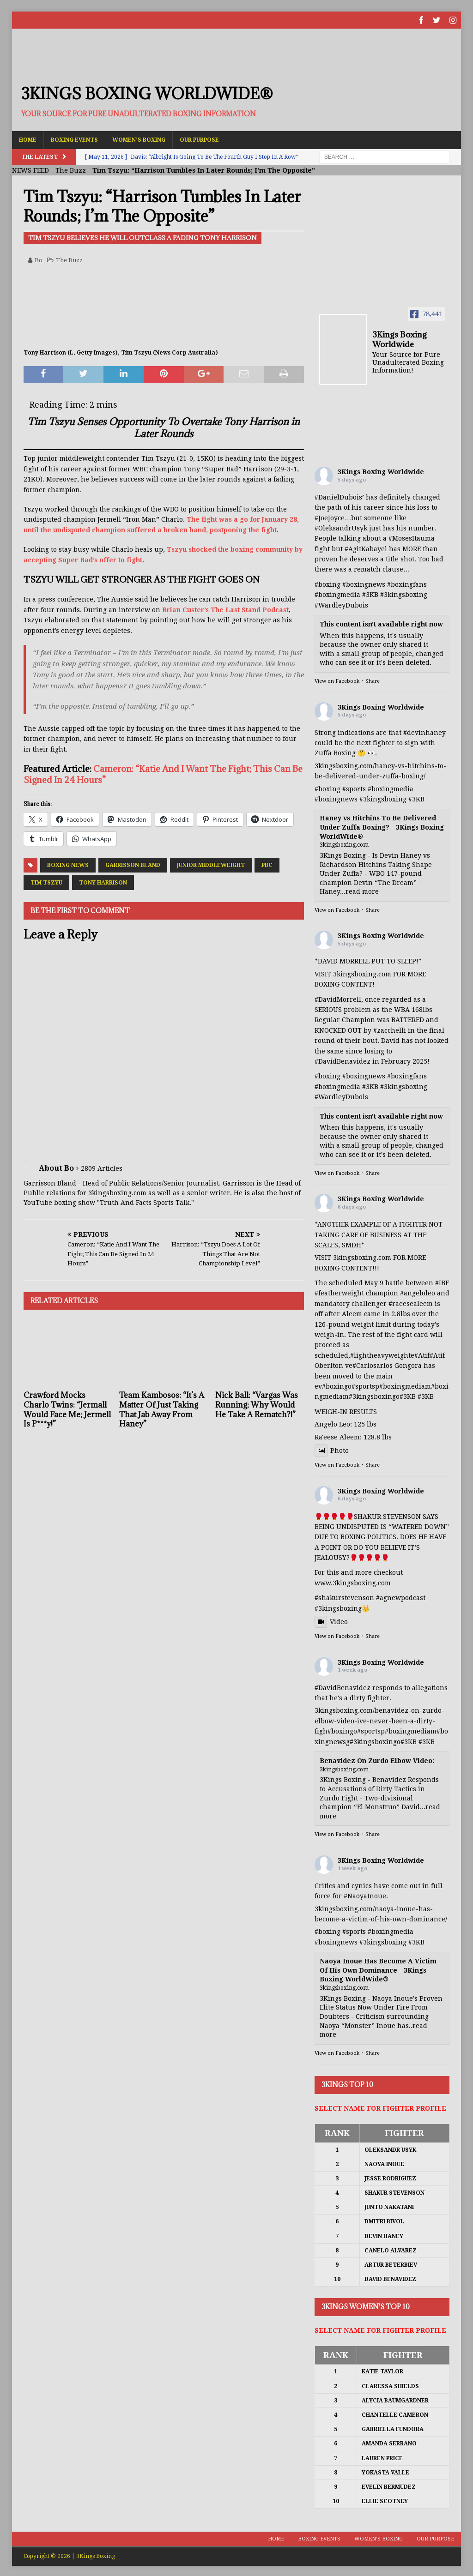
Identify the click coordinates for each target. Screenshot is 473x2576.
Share (372, 680)
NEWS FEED (30, 169)
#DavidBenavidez (342, 1060)
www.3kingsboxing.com (353, 1581)
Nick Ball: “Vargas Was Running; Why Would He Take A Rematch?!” (256, 1404)
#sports (354, 787)
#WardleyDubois (341, 604)
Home (27, 138)
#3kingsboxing (403, 593)
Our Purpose (199, 138)
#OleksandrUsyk (341, 526)
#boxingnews (336, 798)
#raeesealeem (410, 1302)
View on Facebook (337, 680)
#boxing (327, 583)
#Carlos (364, 1364)
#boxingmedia (390, 787)
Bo (38, 259)
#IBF (442, 1282)
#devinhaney (424, 731)
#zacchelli (389, 1029)
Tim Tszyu (46, 882)
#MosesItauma (411, 537)
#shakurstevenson (344, 1597)
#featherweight (339, 1292)
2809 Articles (101, 1167)
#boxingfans (407, 1075)
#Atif (422, 1354)
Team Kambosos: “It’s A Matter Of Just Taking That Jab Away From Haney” (161, 1408)
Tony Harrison (103, 882)
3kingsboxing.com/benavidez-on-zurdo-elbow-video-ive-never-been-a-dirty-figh (379, 1720)
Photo (332, 1449)
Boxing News (68, 864)
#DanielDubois (338, 496)
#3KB (370, 593)
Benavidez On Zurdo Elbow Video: (377, 1759)
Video (331, 1621)
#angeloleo (417, 1292)
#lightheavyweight (380, 1354)
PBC (267, 864)
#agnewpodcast (400, 1597)
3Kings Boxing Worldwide (381, 470)
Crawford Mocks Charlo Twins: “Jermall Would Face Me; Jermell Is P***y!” (67, 1408)
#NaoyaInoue (365, 1895)
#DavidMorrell (338, 998)
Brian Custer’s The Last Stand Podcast (225, 608)
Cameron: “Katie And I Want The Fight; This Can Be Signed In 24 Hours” (163, 773)
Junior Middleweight (211, 864)
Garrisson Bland (132, 864)
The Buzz (70, 169)
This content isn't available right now (381, 623)
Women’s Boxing (138, 138)
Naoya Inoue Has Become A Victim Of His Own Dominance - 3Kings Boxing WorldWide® (378, 1969)
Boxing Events (74, 138)
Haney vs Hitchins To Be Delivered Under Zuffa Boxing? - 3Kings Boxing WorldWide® (382, 826)
